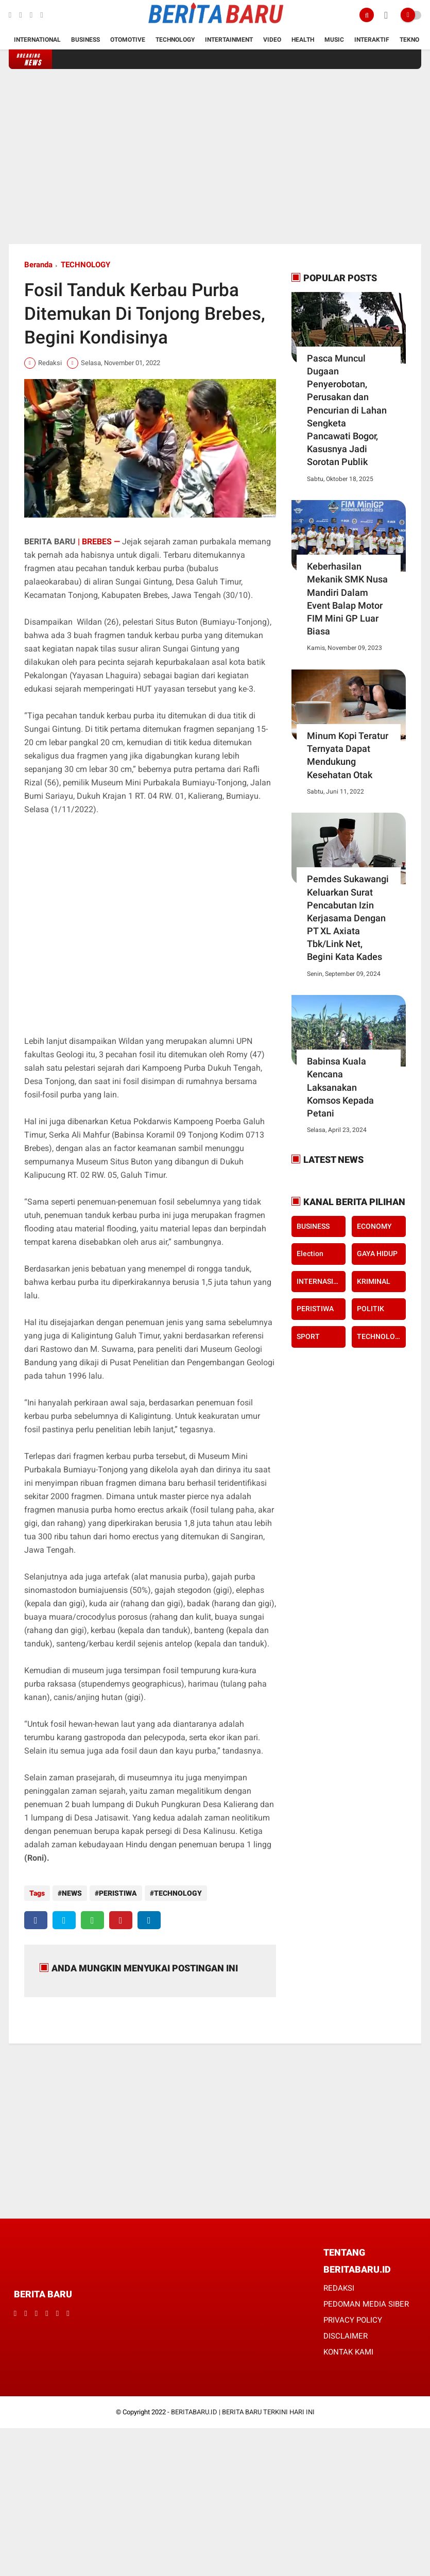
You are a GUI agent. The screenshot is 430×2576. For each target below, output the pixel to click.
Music (334, 39)
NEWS (72, 1893)
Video (272, 39)
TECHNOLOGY (85, 264)
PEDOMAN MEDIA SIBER (366, 2304)
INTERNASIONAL (321, 1281)
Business (85, 39)
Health (302, 39)
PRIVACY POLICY (352, 2320)
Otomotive (127, 39)
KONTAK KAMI (348, 2352)
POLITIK (370, 1308)
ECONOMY (374, 1226)
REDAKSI (338, 2288)
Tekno (409, 39)
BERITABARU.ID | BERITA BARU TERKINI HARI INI (243, 2412)
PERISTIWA (118, 1893)
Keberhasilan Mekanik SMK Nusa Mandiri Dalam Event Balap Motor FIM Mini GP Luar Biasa (347, 599)
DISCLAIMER (345, 2336)
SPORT (308, 1336)
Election (310, 1253)
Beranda (38, 264)
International (37, 39)
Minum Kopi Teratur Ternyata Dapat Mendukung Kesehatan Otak (347, 755)
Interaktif (371, 39)
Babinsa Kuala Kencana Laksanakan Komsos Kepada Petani (340, 1087)
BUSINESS (313, 1226)
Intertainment (229, 39)
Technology (175, 39)
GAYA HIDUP (377, 1253)
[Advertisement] (215, 156)
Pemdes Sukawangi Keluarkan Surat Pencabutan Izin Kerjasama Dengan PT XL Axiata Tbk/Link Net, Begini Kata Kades (348, 917)
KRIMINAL (373, 1281)
